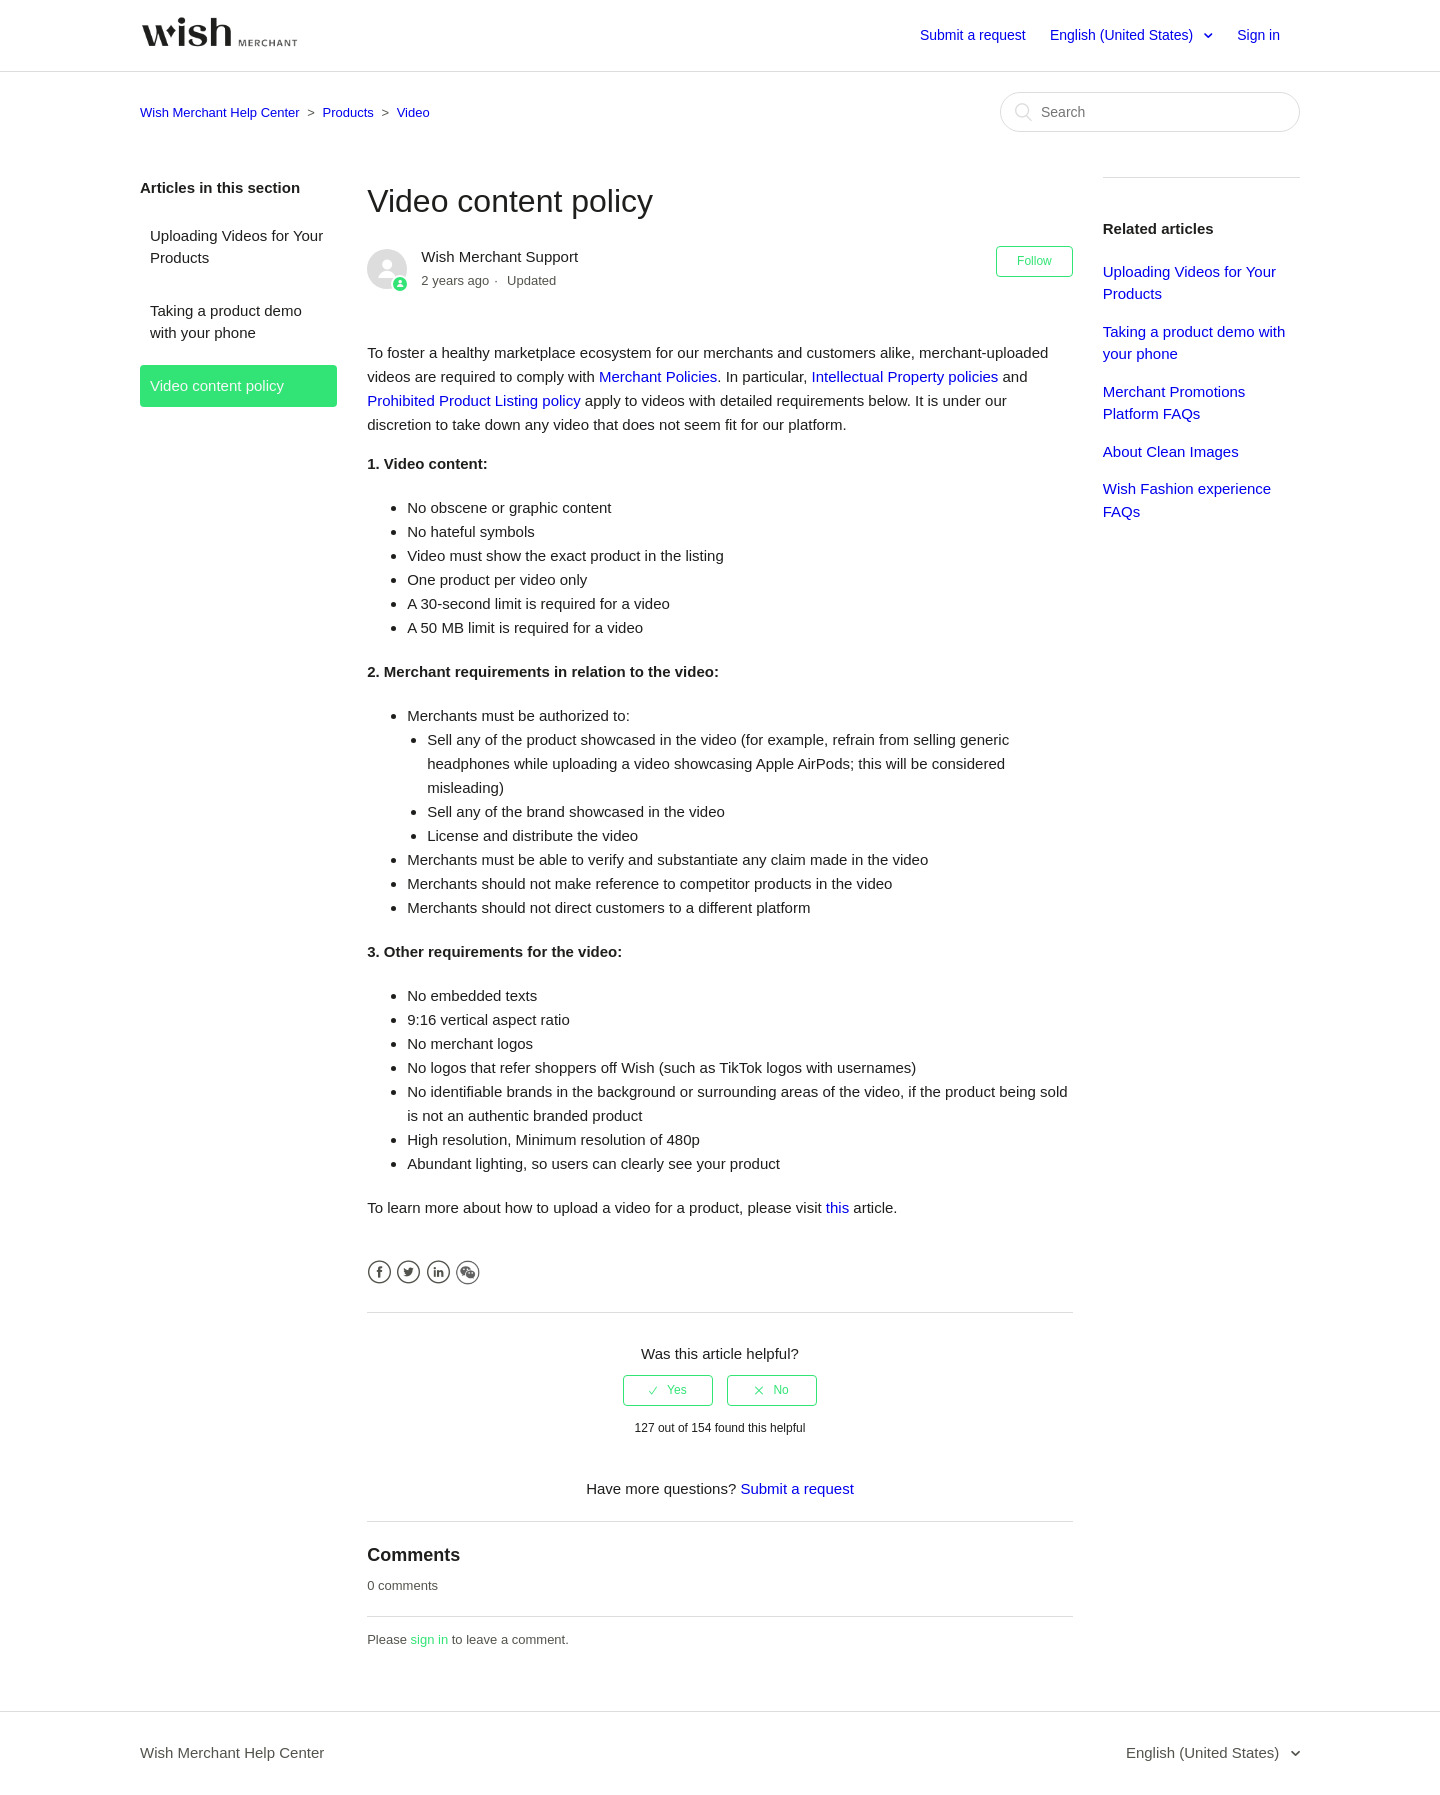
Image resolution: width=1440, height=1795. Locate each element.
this (837, 1207)
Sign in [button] (1258, 35)
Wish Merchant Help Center (220, 112)
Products (348, 112)
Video (413, 112)
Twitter (408, 1272)
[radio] (668, 1390)
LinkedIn (438, 1272)
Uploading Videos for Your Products (236, 247)
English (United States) (1123, 35)
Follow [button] (1034, 261)
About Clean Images (1171, 451)
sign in (430, 1639)
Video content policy (217, 385)
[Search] (1150, 112)
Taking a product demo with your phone (226, 322)
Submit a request (973, 35)
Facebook (379, 1272)
